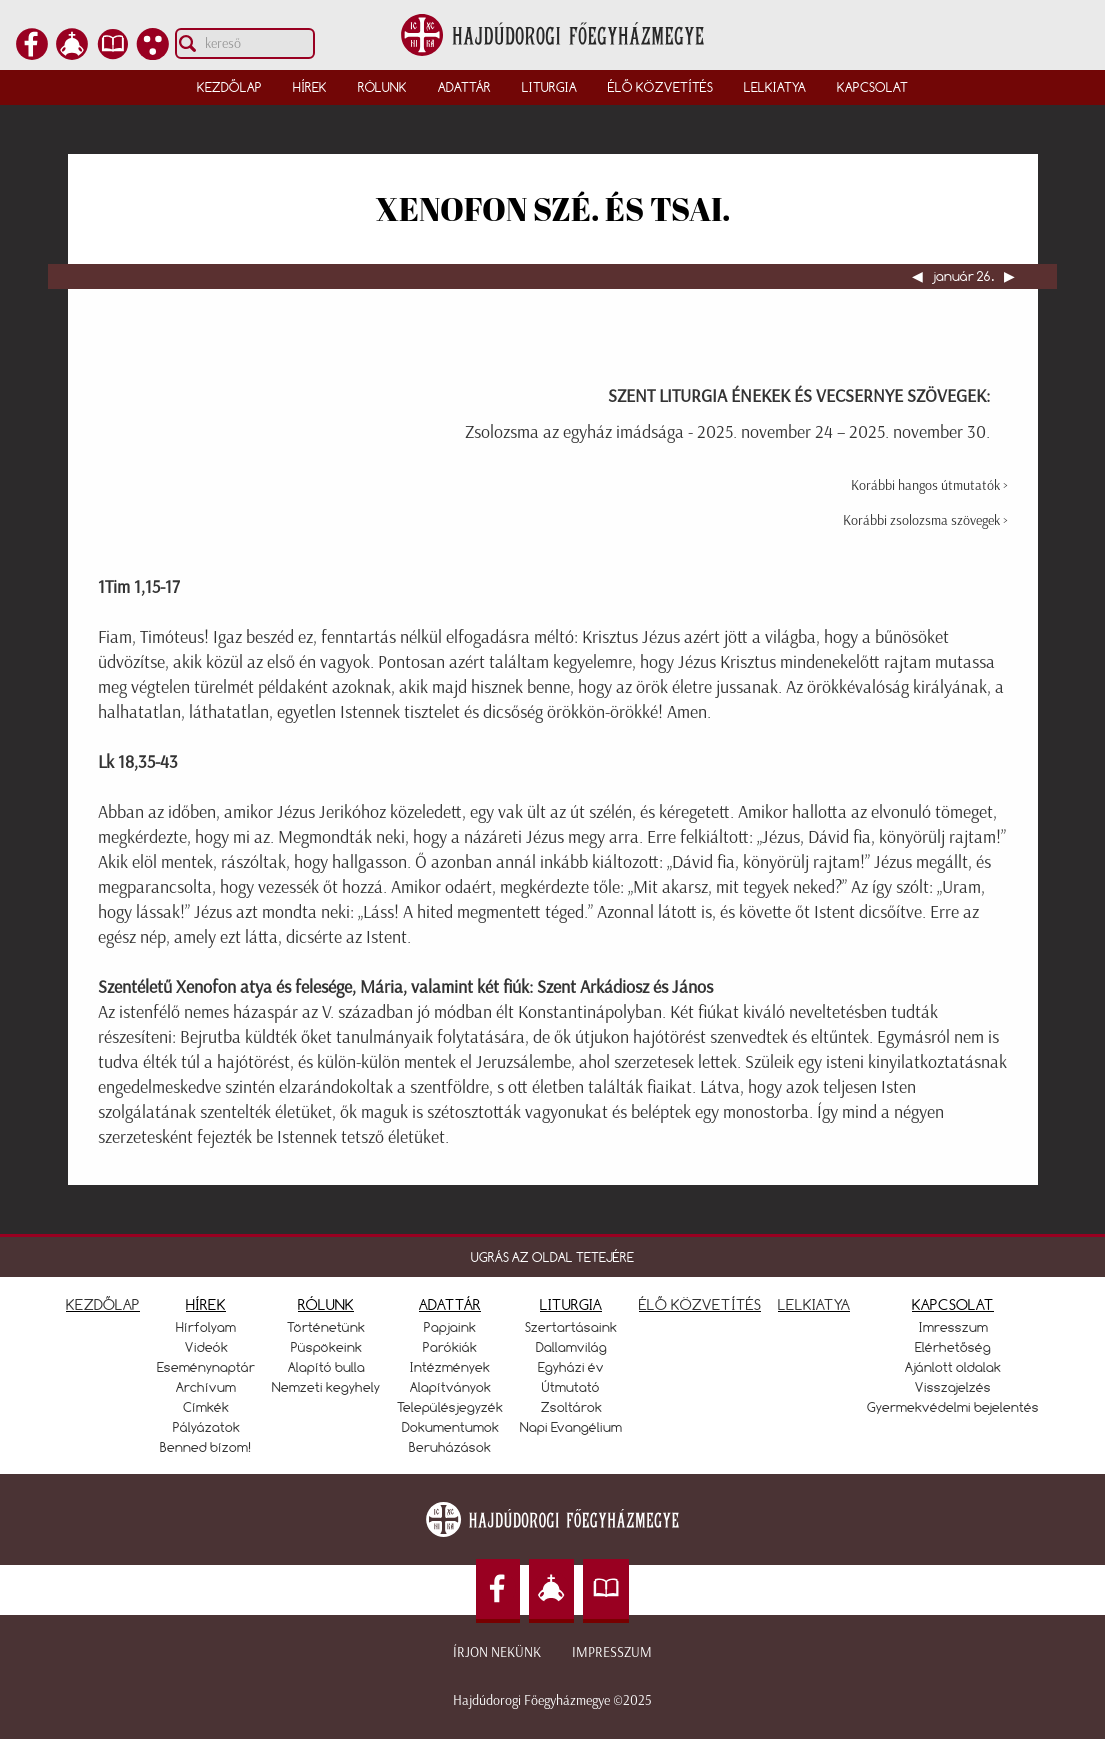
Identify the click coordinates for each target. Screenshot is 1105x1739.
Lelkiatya (775, 87)
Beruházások (450, 1447)
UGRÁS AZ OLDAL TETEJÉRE (552, 1257)
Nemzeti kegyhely (326, 1387)
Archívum (206, 1387)
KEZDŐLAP (103, 1304)
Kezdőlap (229, 87)
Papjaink (450, 1327)
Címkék (206, 1407)
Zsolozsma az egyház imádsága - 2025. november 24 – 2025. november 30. (727, 432)
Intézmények (450, 1367)
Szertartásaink (571, 1327)
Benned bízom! (206, 1447)
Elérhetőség (953, 1347)
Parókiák (450, 1347)
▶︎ (1008, 276)
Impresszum (612, 1652)
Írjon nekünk (497, 1652)
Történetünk (326, 1327)
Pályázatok (206, 1427)
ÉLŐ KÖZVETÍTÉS (700, 1304)
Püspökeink (326, 1347)
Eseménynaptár (206, 1367)
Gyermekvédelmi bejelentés (953, 1407)
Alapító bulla (326, 1367)
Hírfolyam (206, 1327)
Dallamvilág (571, 1347)
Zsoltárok (571, 1407)
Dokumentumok (450, 1427)
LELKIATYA (814, 1304)
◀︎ (919, 276)
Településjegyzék (450, 1407)
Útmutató (571, 1387)
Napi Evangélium (571, 1427)
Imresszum (953, 1327)
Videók (206, 1347)
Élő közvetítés (660, 87)
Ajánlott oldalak (953, 1367)
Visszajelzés (953, 1387)
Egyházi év (571, 1367)
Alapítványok (450, 1387)
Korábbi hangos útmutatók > (929, 485)
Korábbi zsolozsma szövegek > (925, 520)
